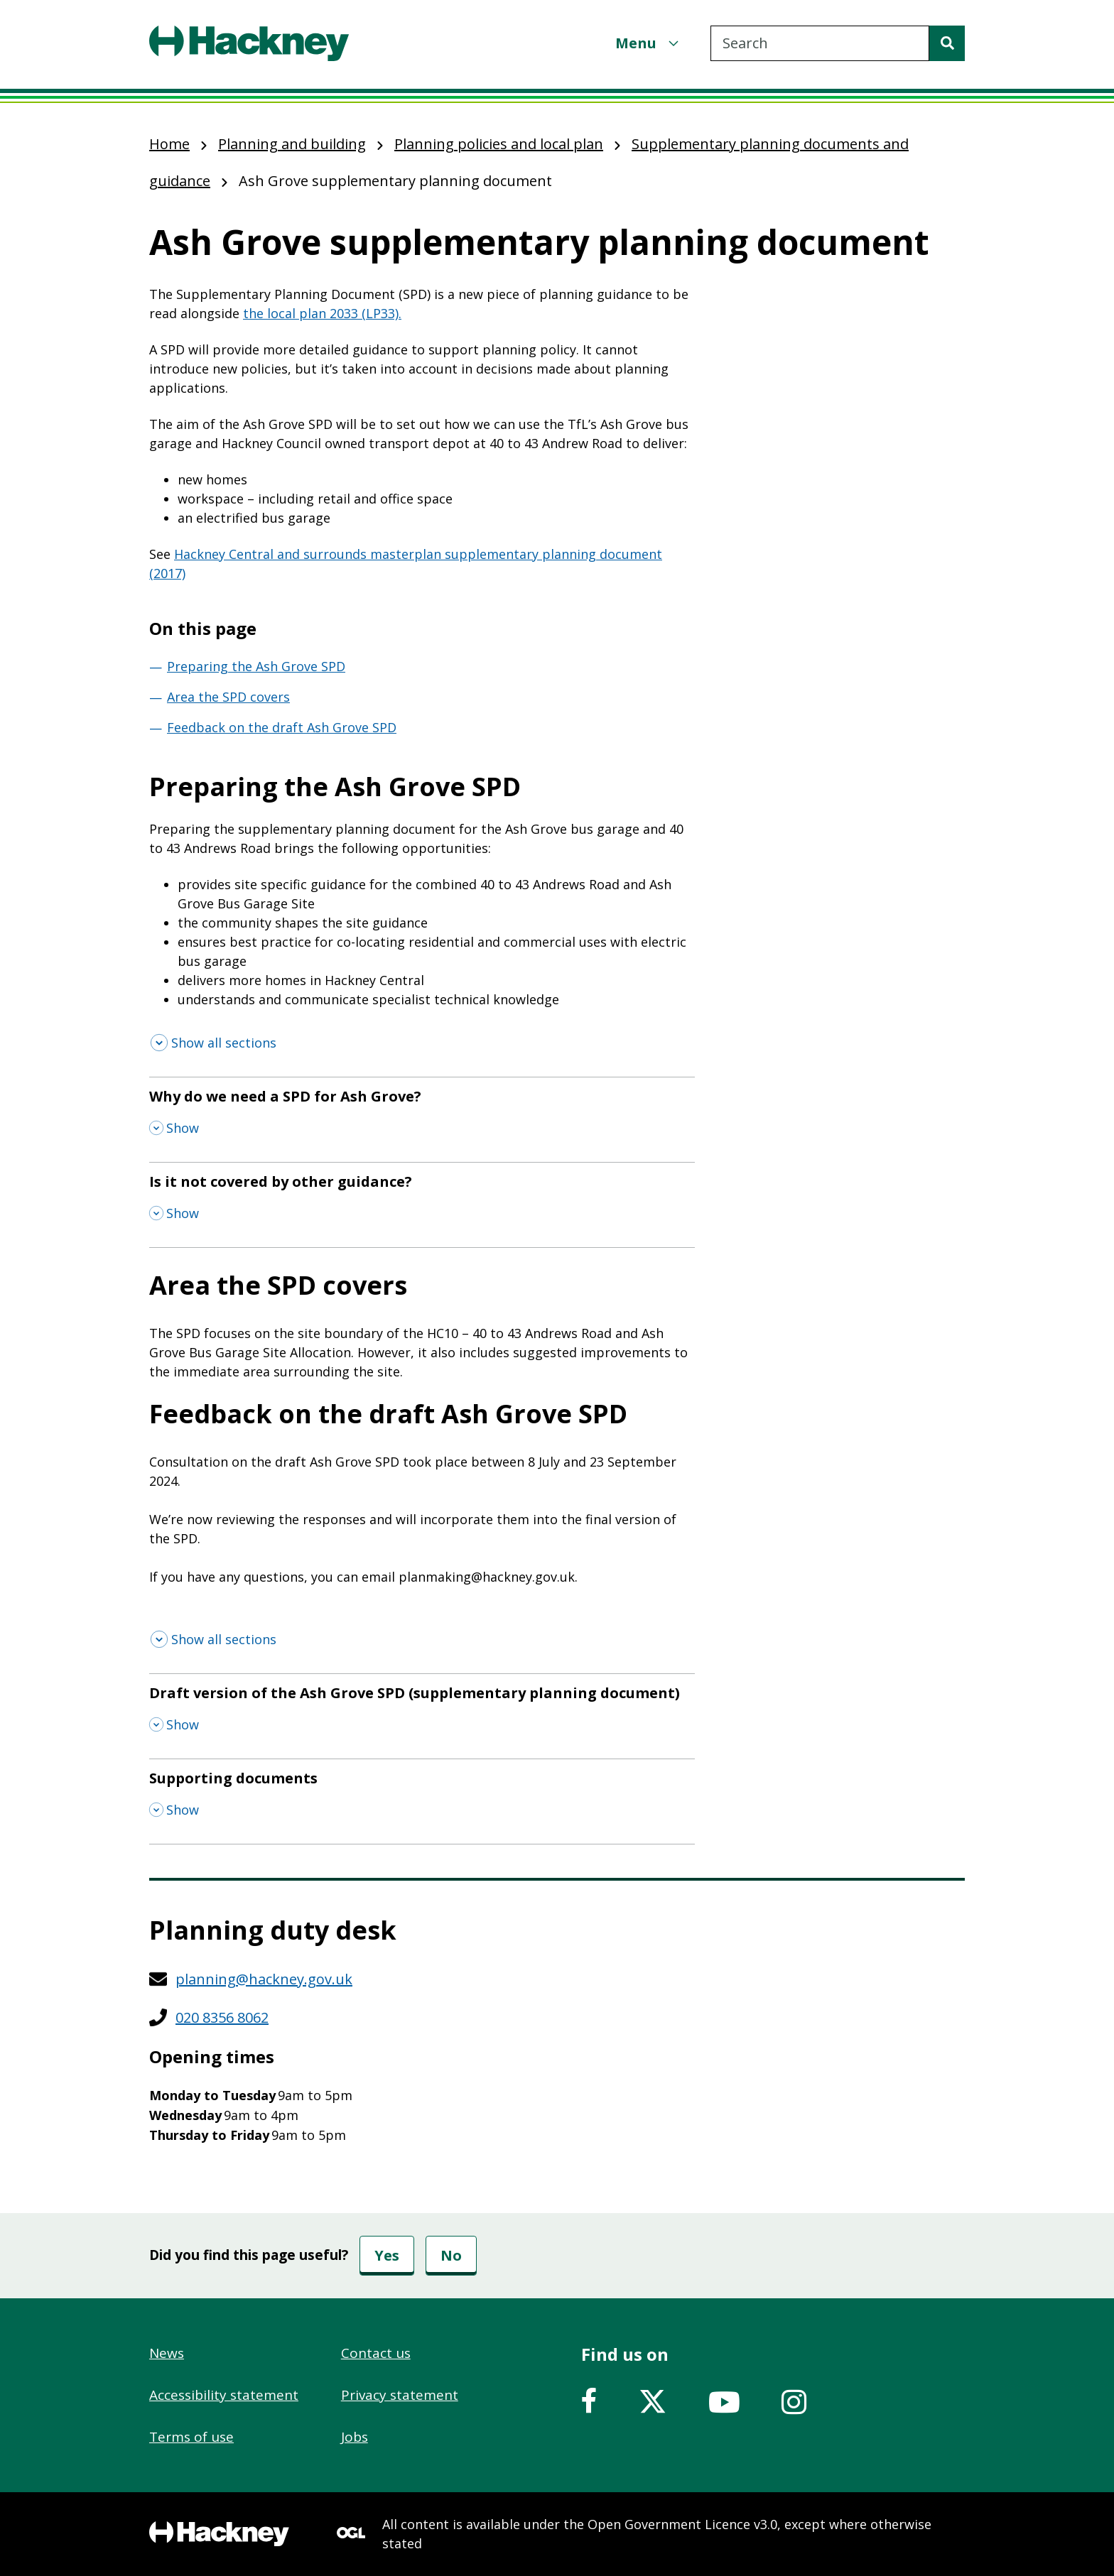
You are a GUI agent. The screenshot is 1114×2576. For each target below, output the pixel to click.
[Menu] (649, 43)
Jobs (354, 2437)
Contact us (376, 2353)
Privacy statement (399, 2395)
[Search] (947, 43)
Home (169, 143)
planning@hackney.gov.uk (263, 1979)
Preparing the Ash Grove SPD (256, 666)
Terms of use (191, 2437)
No (451, 2255)
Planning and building (292, 143)
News (166, 2353)
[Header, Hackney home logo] (249, 43)
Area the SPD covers (228, 696)
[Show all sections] (213, 1043)
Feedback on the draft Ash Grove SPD (281, 727)
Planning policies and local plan (498, 143)
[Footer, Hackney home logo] (219, 2533)
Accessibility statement (223, 2395)
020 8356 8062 (222, 2017)
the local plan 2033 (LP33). (322, 313)
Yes (386, 2255)
